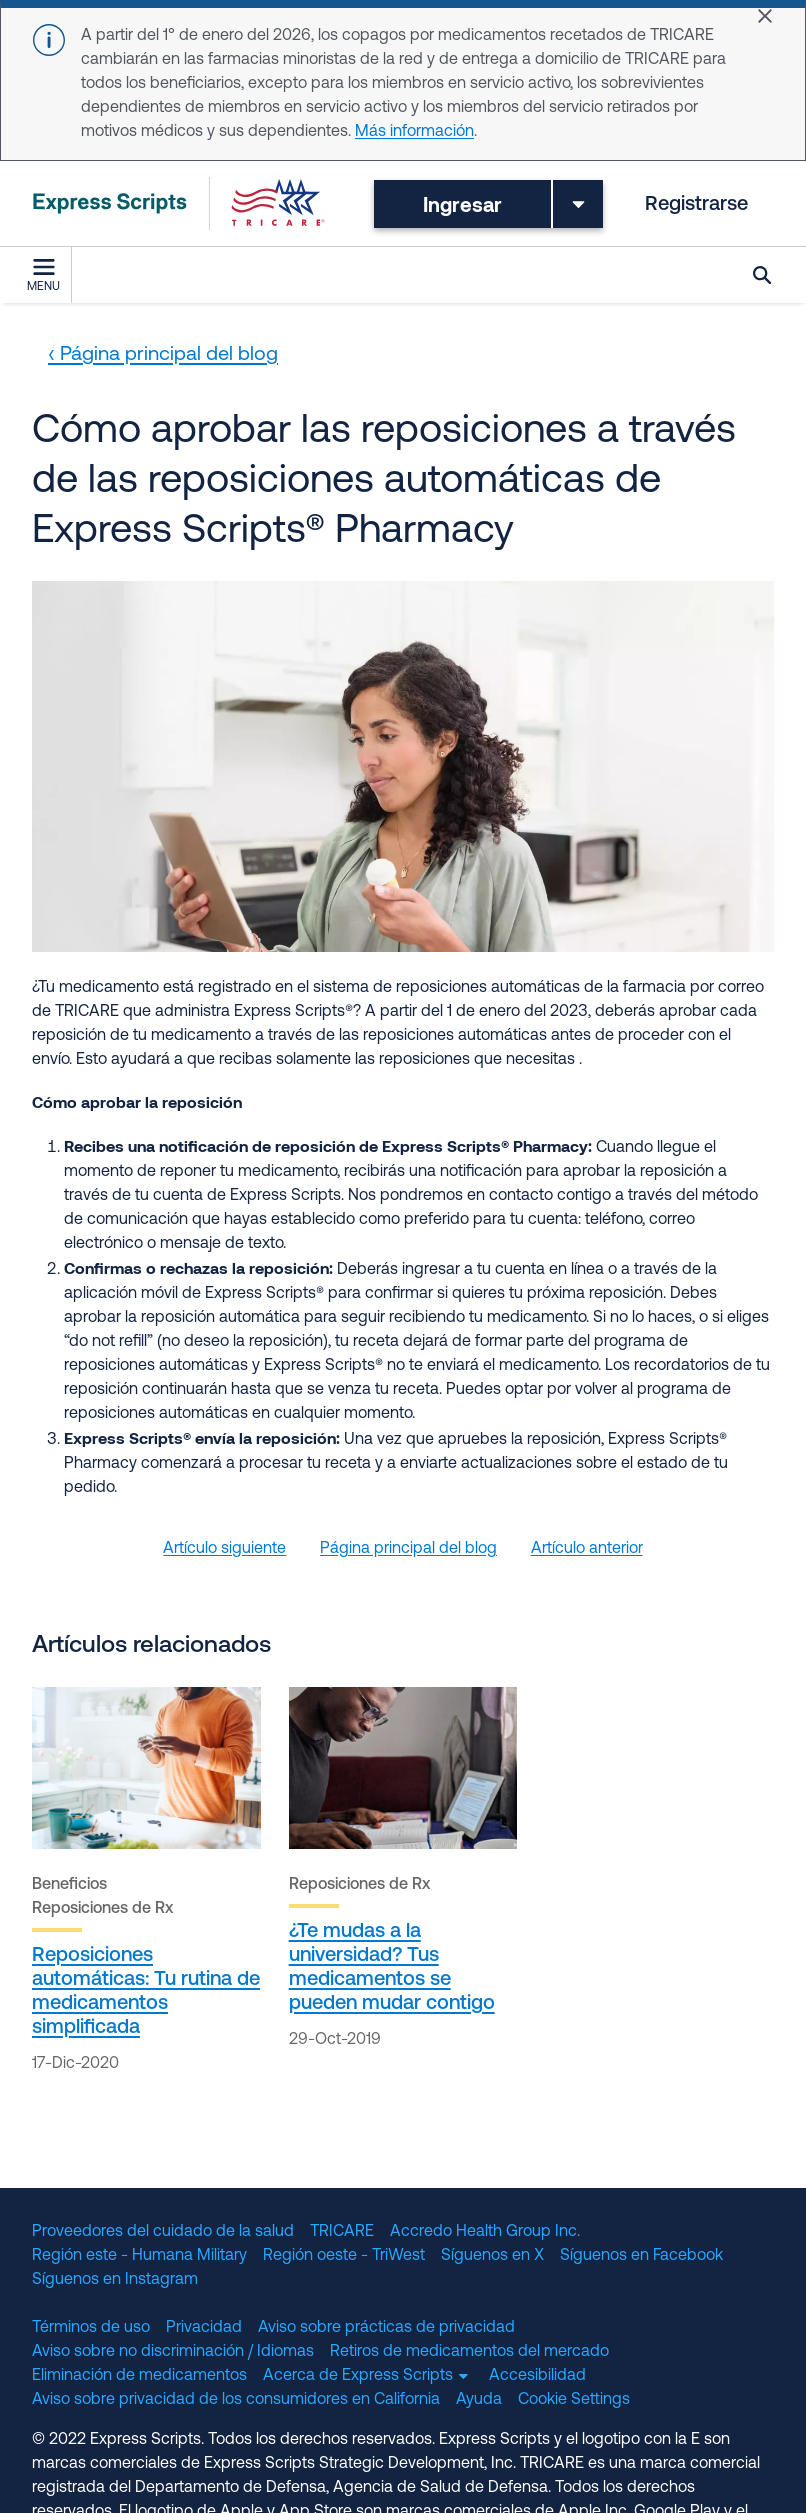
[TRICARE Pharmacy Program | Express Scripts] (179, 203)
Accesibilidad (537, 2376)
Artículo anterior (587, 1549)
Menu (43, 276)
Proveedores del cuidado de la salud (163, 2232)
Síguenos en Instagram (115, 2280)
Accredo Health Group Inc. (485, 2232)
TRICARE (342, 2232)
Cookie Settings (574, 2400)
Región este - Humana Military (139, 2256)
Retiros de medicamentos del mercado (469, 2352)
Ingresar (462, 204)
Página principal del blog (408, 1549)
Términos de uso (91, 2328)
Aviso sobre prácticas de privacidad (386, 2328)
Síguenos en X (492, 2256)
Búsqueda (762, 275)
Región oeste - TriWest (344, 2256)
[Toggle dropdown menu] (578, 204)
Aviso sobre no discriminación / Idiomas (173, 2352)
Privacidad (204, 2328)
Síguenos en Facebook (641, 2256)
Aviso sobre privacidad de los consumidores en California (236, 2400)
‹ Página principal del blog (163, 355)
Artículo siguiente (224, 1549)
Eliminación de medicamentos (139, 2376)
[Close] (765, 16)
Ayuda (479, 2400)
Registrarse (696, 205)
